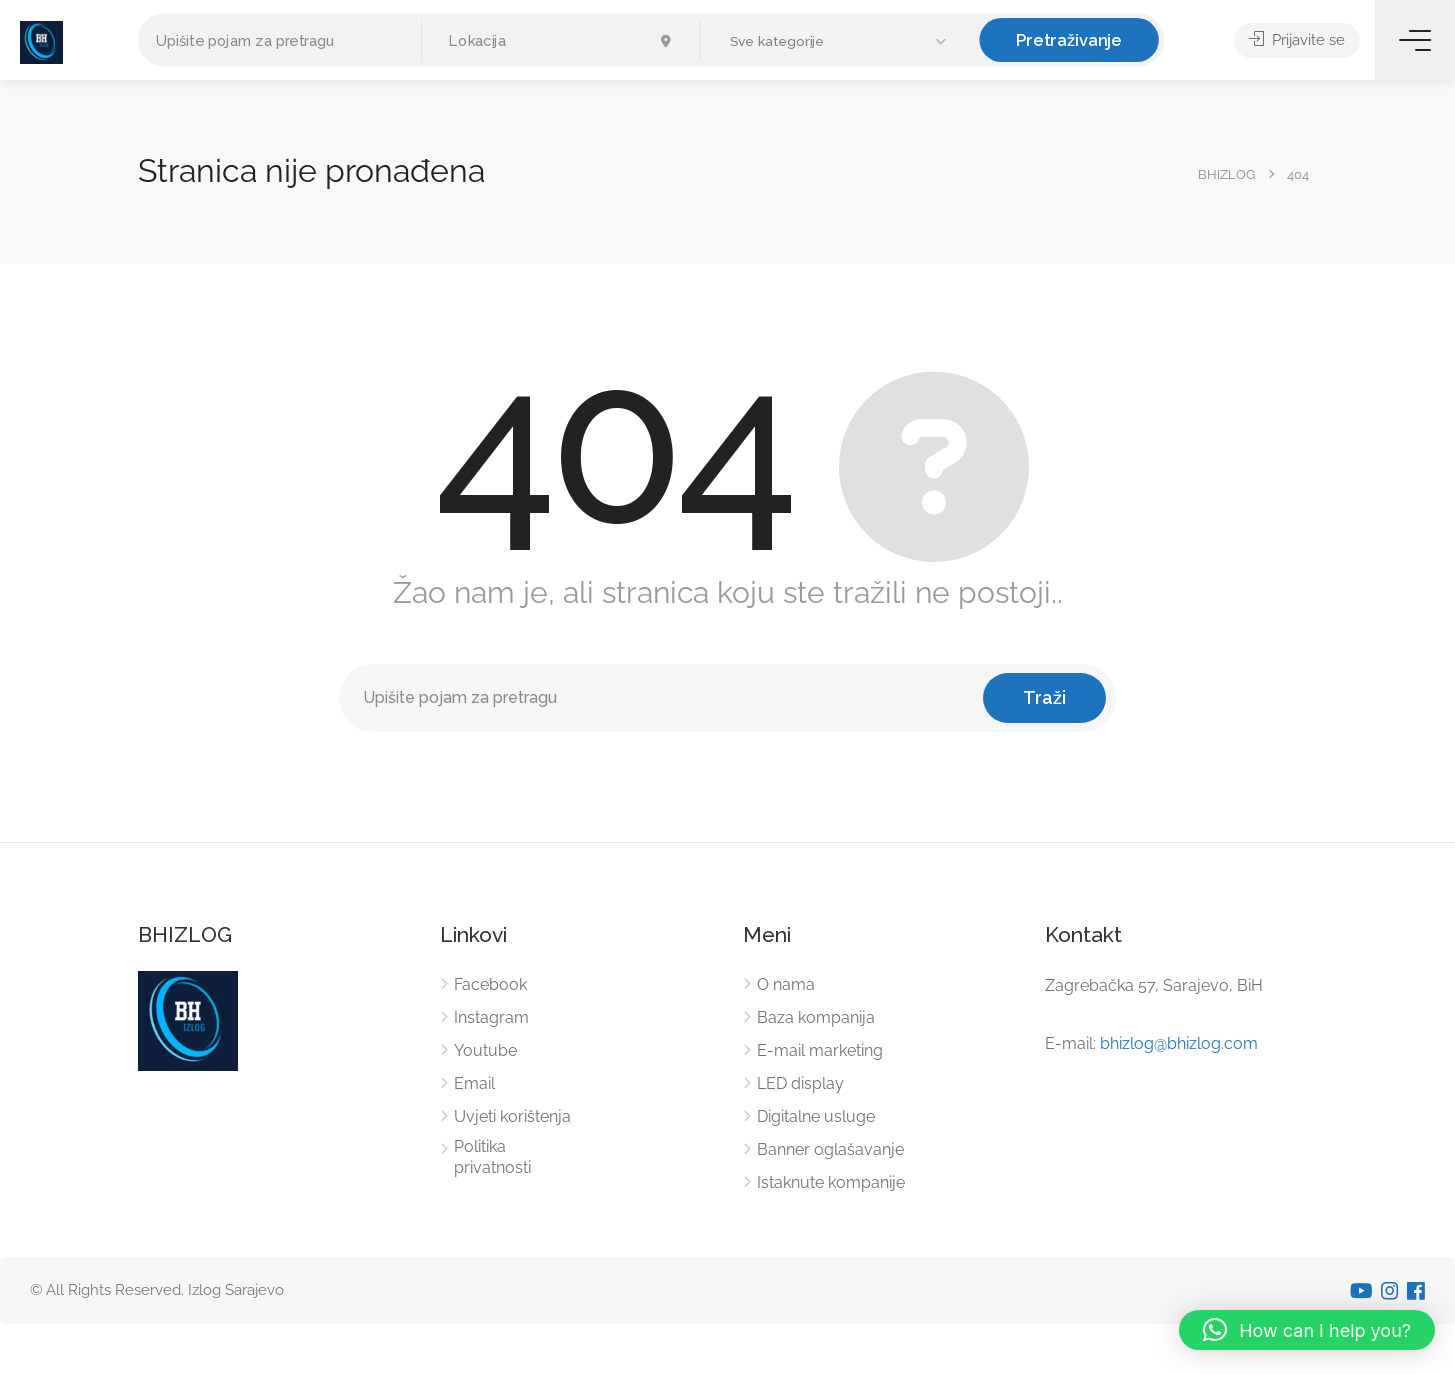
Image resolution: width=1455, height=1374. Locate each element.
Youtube (485, 1050)
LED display (800, 1083)
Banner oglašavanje (830, 1149)
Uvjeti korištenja (512, 1116)
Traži (1044, 697)
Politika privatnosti (492, 1157)
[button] (840, 41)
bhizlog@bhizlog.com (1179, 1043)
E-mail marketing (820, 1050)
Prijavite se (1297, 40)
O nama (786, 984)
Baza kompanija (816, 1017)
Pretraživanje (1069, 39)
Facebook (490, 984)
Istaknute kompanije (831, 1182)
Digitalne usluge (816, 1116)
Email (474, 1083)
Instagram (491, 1017)
